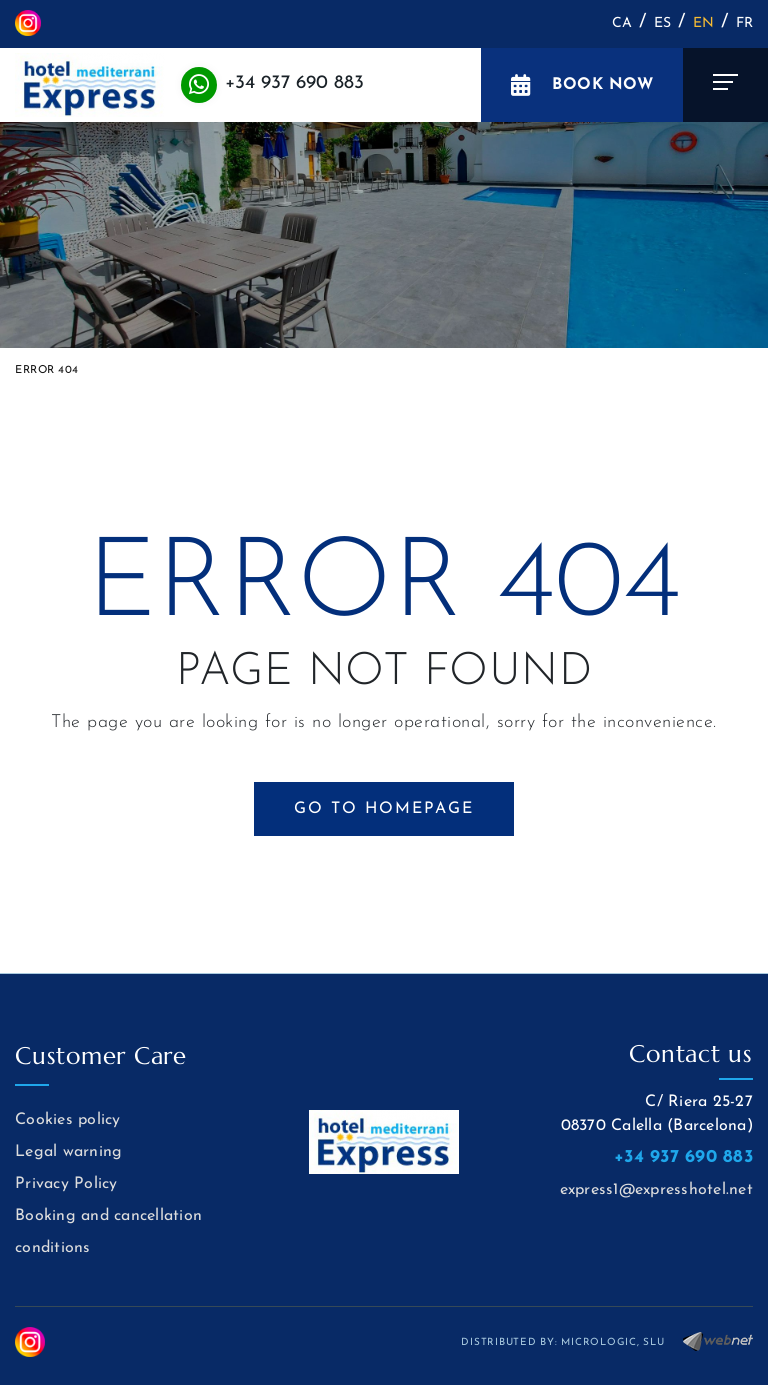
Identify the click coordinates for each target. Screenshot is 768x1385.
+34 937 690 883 (294, 83)
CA (622, 23)
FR (745, 23)
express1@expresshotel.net (656, 1190)
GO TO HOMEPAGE (384, 809)
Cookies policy (68, 1120)
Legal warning (68, 1152)
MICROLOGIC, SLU (612, 1342)
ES (663, 23)
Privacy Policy (66, 1184)
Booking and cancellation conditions (108, 1232)
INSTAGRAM (28, 23)
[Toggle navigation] (725, 85)
